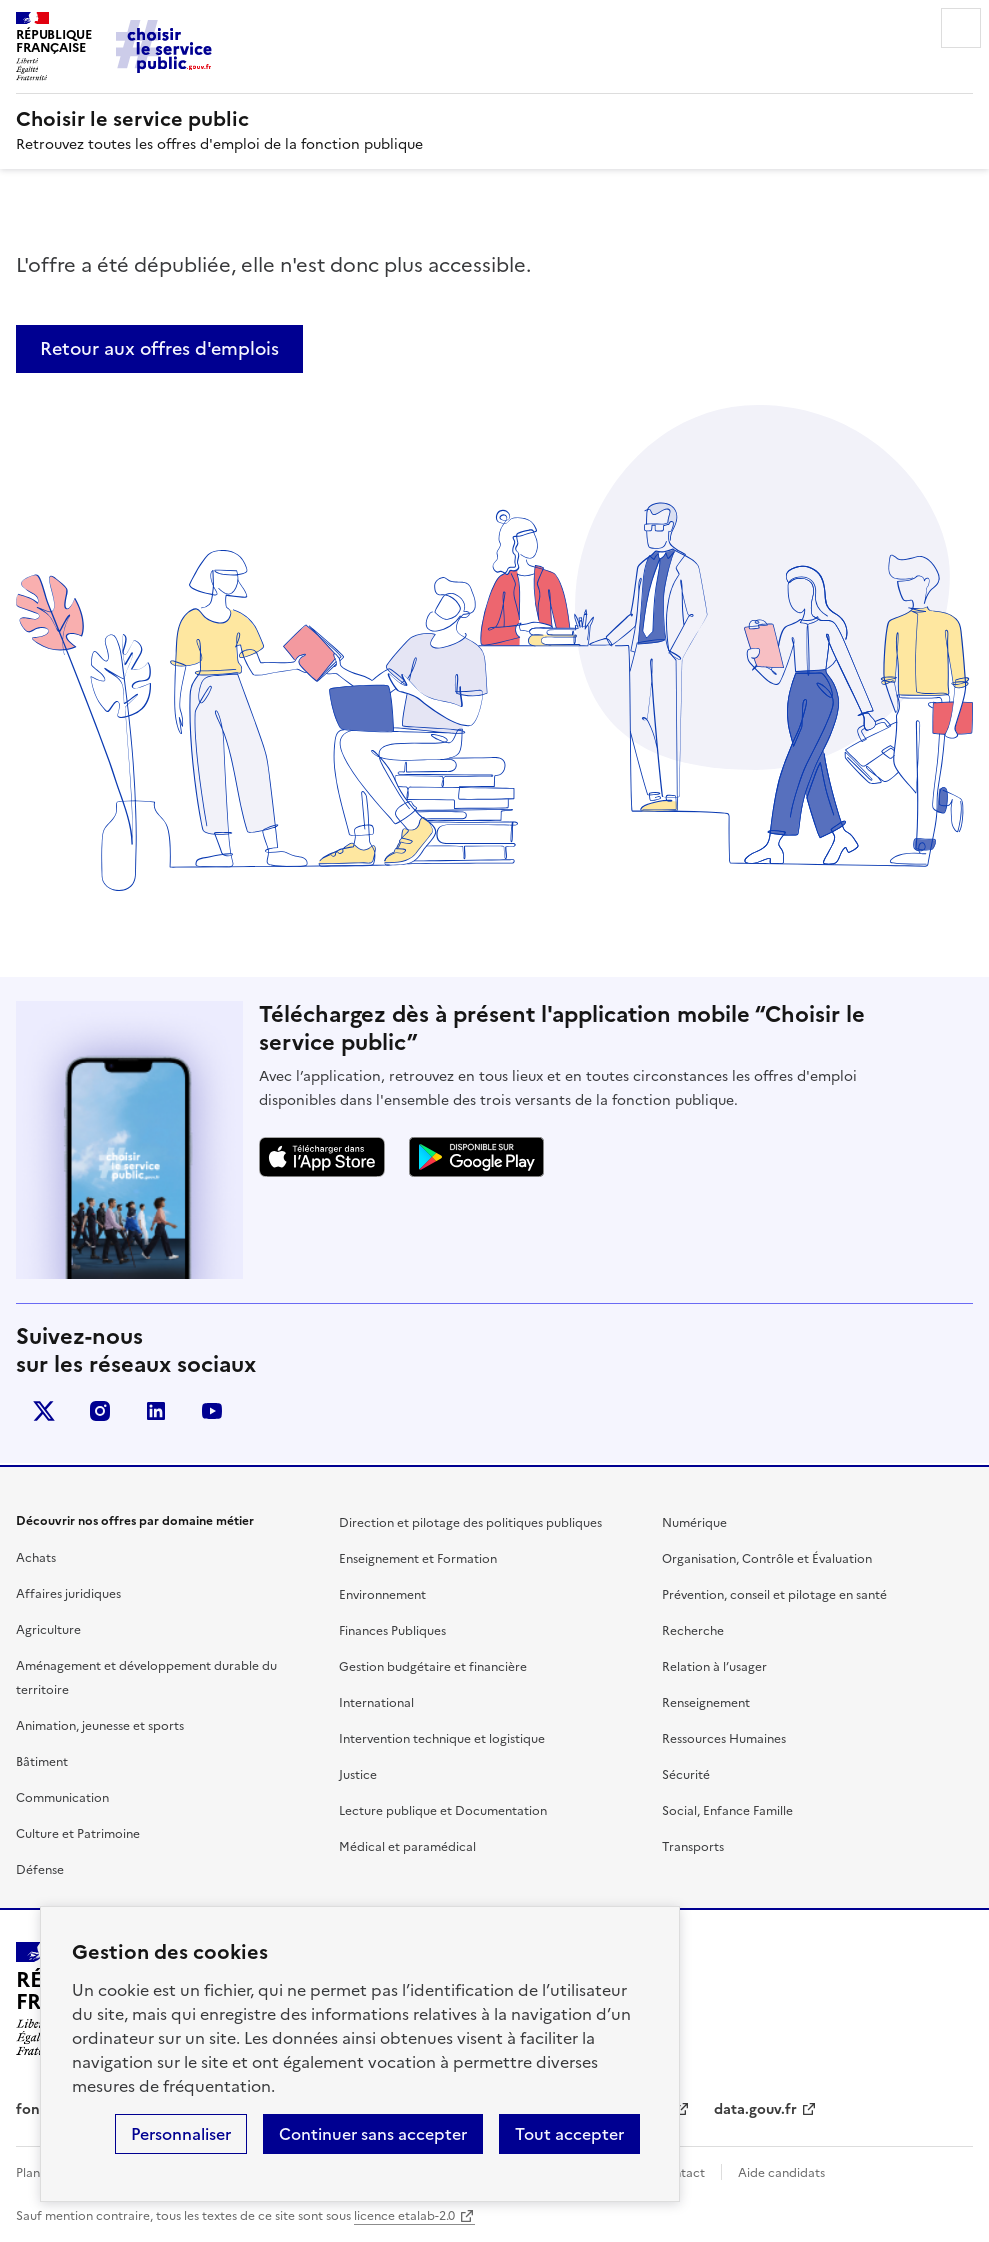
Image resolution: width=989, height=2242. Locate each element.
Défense (40, 1870)
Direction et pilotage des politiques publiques (470, 1523)
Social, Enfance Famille (727, 1811)
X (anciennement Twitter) (44, 1411)
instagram (100, 1411)
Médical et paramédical (407, 1847)
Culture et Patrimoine (78, 1834)
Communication (62, 1798)
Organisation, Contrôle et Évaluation (767, 1559)
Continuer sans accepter (373, 2134)
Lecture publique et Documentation (443, 1811)
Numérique (694, 1523)
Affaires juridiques (68, 1594)
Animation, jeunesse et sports (100, 1726)
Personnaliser (181, 2134)
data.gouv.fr (755, 2109)
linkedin (156, 1411)
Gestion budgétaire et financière (433, 1667)
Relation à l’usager (714, 1667)
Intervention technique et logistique (442, 1739)
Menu (961, 28)
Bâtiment (42, 1762)
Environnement (382, 1595)
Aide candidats (781, 2173)
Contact (681, 2173)
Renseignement (706, 1703)
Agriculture (48, 1630)
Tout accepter (569, 2134)
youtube (212, 1411)
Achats (36, 1558)
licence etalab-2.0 (404, 2216)
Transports (693, 1847)
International (376, 1703)
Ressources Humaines (724, 1739)
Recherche (693, 1631)
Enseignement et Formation (418, 1559)
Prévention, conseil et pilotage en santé (774, 1595)
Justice (358, 1775)
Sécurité (686, 1775)
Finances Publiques (392, 1631)
